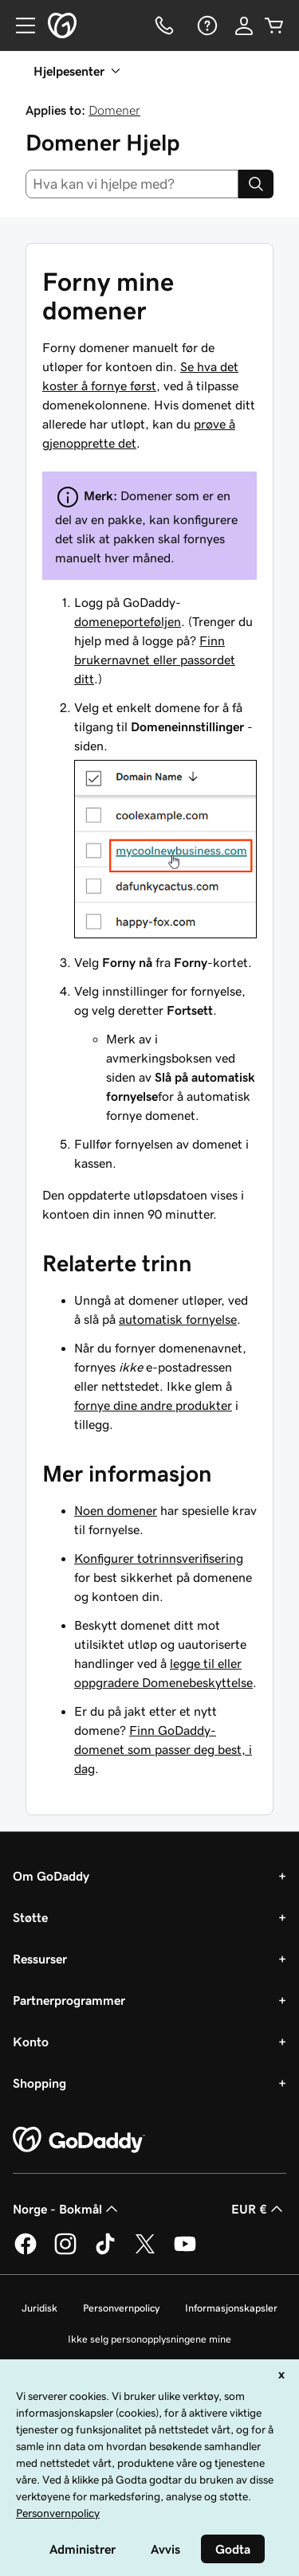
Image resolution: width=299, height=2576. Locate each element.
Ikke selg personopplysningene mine (149, 2339)
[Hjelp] (206, 25)
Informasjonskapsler (231, 2308)
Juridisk (39, 2308)
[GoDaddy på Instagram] (65, 2251)
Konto (31, 2041)
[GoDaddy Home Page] (79, 2140)
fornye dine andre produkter (153, 1405)
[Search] (255, 184)
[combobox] (132, 184)
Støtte (30, 1917)
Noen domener (115, 1510)
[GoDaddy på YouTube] (185, 2251)
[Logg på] (244, 25)
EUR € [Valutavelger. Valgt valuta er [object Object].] (258, 2208)
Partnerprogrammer (69, 2000)
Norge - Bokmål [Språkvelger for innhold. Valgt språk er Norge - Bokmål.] (67, 2208)
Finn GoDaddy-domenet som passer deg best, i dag (163, 1749)
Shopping (39, 2083)
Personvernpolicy (121, 2308)
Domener (114, 110)
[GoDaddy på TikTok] (105, 2251)
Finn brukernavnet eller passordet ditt (154, 659)
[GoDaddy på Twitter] (145, 2251)
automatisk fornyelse (178, 1319)
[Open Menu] (19, 25)
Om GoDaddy (51, 1875)
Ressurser (40, 1958)
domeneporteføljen (127, 621)
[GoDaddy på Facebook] (25, 2251)
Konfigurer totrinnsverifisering (158, 1558)
